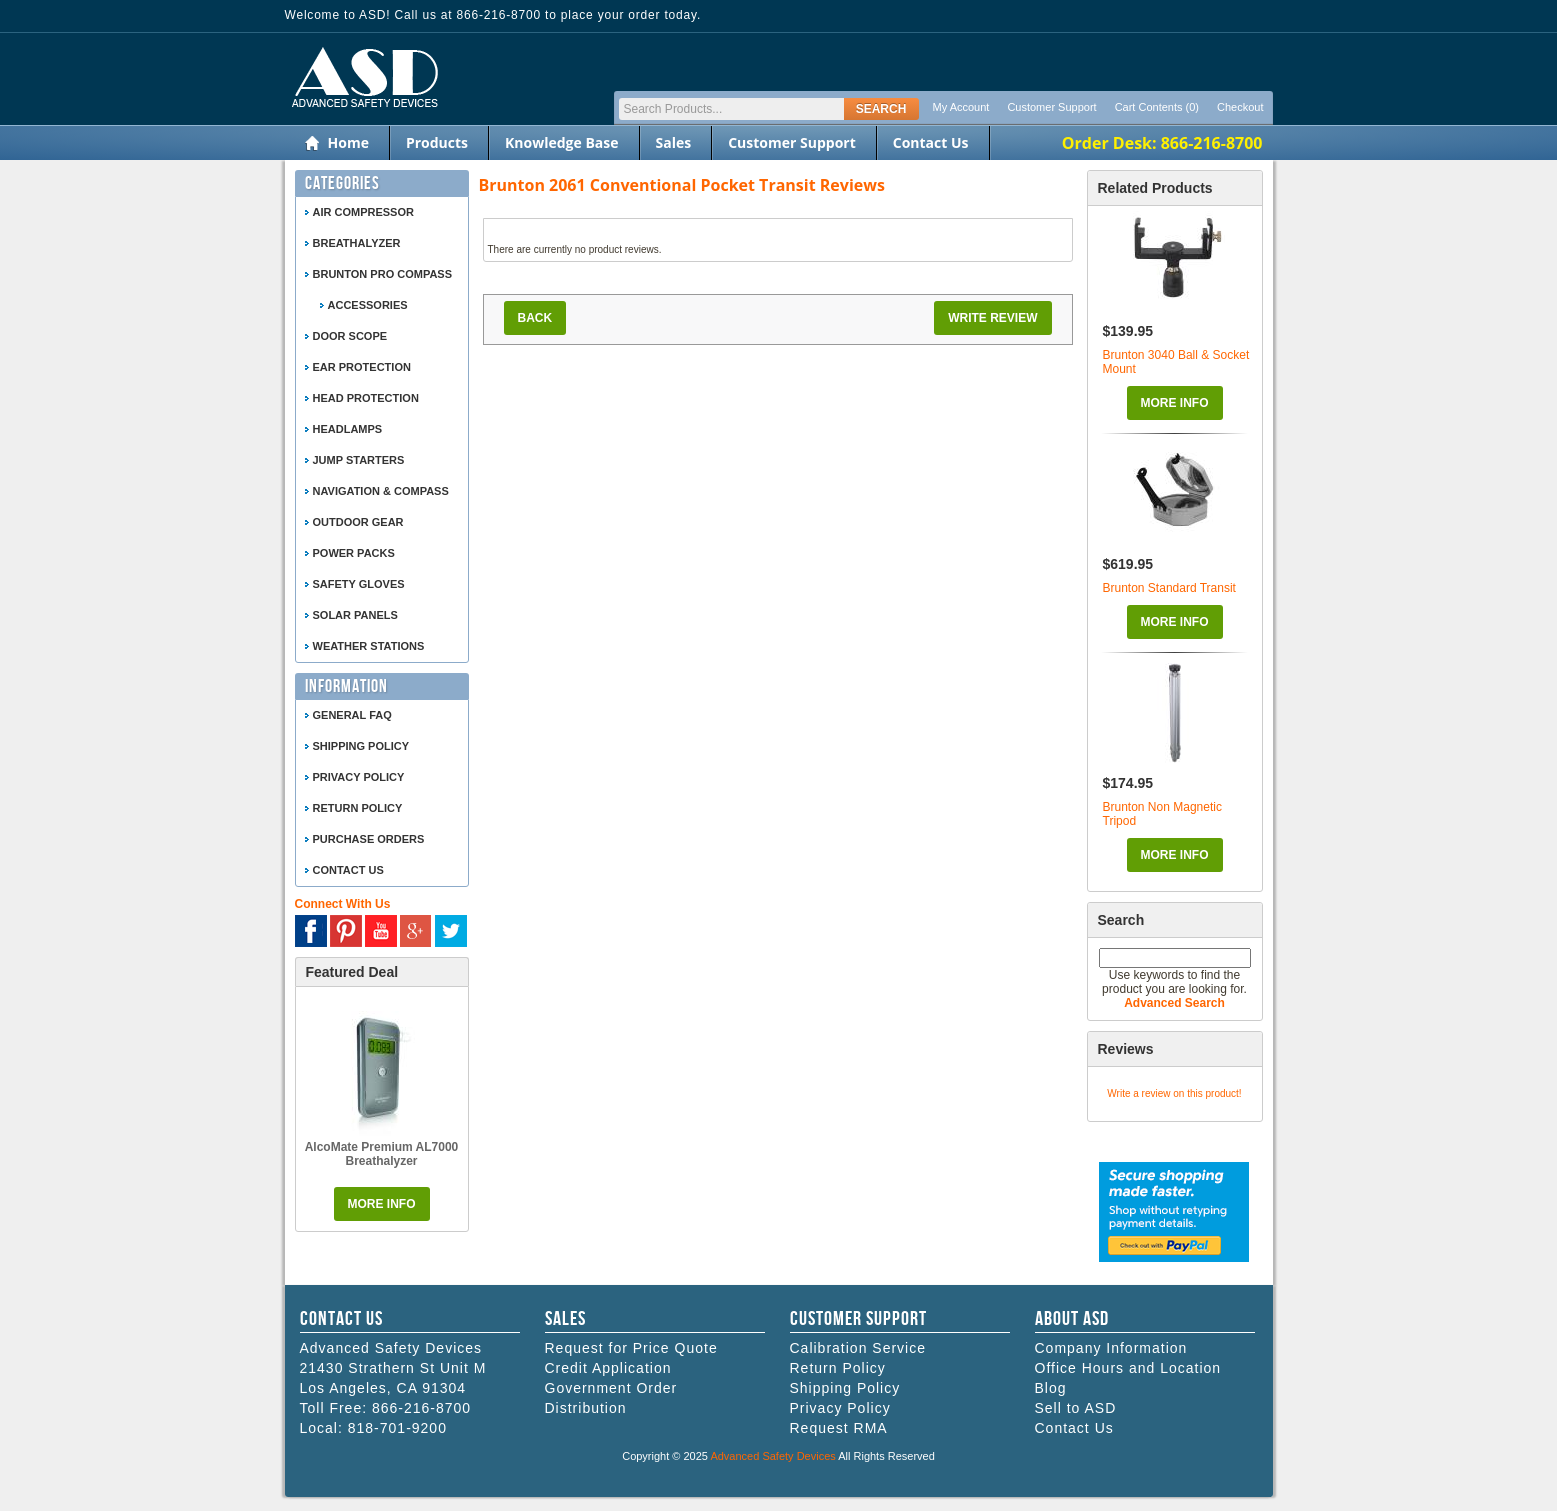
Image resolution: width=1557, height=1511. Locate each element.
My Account (961, 107)
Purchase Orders (369, 839)
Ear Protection (362, 367)
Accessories (368, 305)
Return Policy (358, 808)
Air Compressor (363, 212)
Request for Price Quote (631, 1348)
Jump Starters (359, 460)
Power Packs (354, 553)
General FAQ (352, 715)
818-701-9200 (397, 1428)
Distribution (586, 1408)
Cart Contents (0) (1157, 107)
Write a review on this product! (1174, 1093)
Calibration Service (858, 1348)
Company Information (1111, 1348)
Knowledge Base (561, 142)
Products (437, 142)
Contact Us (931, 142)
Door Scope (350, 336)
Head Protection (366, 398)
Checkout (1240, 107)
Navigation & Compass (381, 491)
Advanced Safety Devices (772, 1456)
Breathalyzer (357, 243)
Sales (674, 142)
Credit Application (608, 1368)
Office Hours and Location (1128, 1368)
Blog (1051, 1388)
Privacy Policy (359, 777)
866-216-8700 (421, 1408)
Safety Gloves (359, 584)
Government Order (611, 1388)
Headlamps (348, 429)
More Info (1175, 403)
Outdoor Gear (358, 522)
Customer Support (1051, 107)
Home (348, 142)
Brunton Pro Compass (383, 274)
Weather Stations (369, 646)
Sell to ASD (1076, 1408)
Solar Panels (355, 615)
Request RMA (839, 1428)
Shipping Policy (361, 746)
